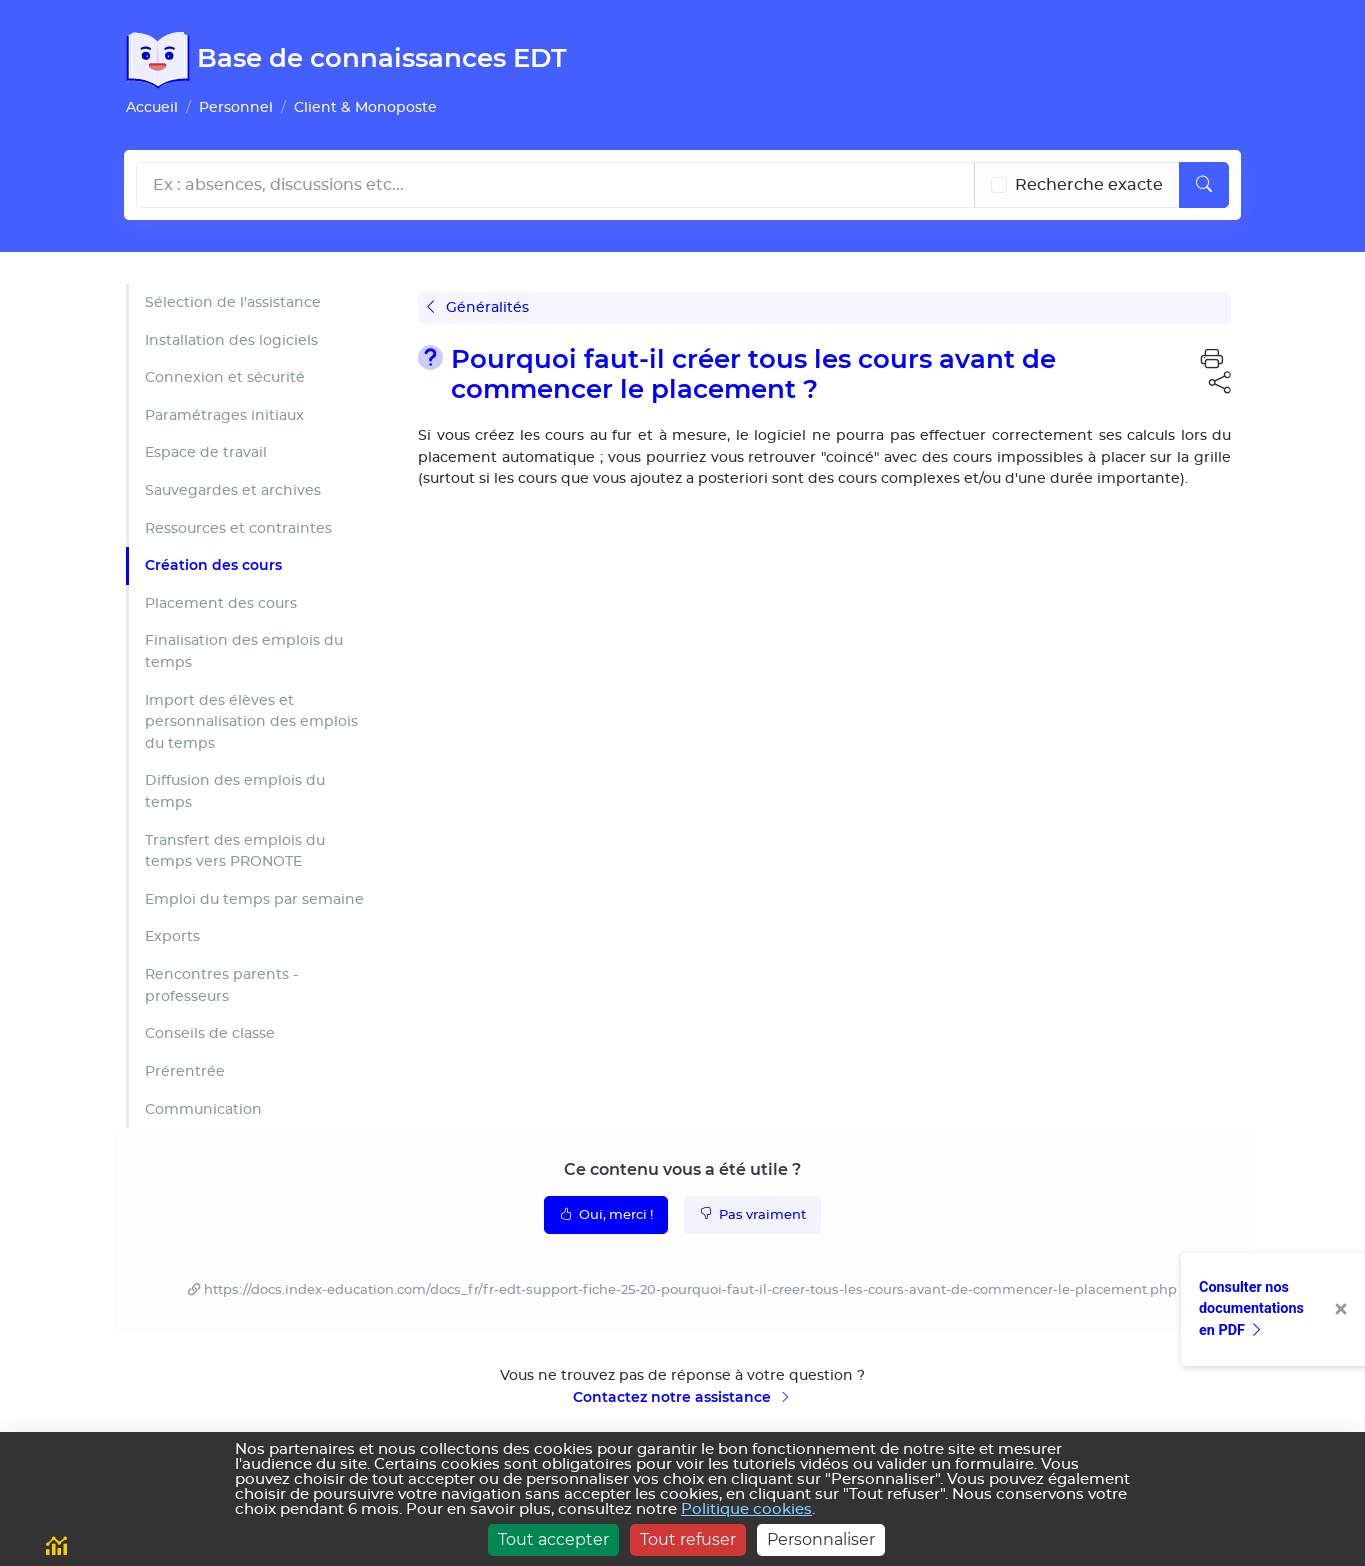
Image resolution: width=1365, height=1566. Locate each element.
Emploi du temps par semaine (254, 899)
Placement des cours (221, 603)
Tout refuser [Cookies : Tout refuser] (688, 1539)
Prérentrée (185, 1071)
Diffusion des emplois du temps (235, 791)
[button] (1212, 360)
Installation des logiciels (231, 340)
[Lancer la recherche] (1204, 185)
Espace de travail (206, 452)
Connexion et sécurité (225, 377)
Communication (203, 1109)
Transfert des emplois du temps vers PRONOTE (235, 851)
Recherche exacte (1089, 185)
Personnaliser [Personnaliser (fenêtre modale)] (821, 1539)
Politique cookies (746, 1509)
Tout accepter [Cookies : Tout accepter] (553, 1539)
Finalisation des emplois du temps (244, 651)
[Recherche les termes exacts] (999, 185)
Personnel (236, 107)
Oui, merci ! (606, 1214)
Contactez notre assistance (682, 1397)
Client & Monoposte (365, 107)
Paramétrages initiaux (224, 415)
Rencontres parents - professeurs (221, 985)
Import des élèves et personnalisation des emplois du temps (251, 722)
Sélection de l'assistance (233, 302)
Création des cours (213, 565)
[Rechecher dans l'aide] (555, 185)
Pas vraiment (752, 1214)
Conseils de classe (210, 1033)
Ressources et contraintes (238, 528)
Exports (172, 936)
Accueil (152, 107)
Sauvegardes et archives (233, 490)
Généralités (478, 307)
